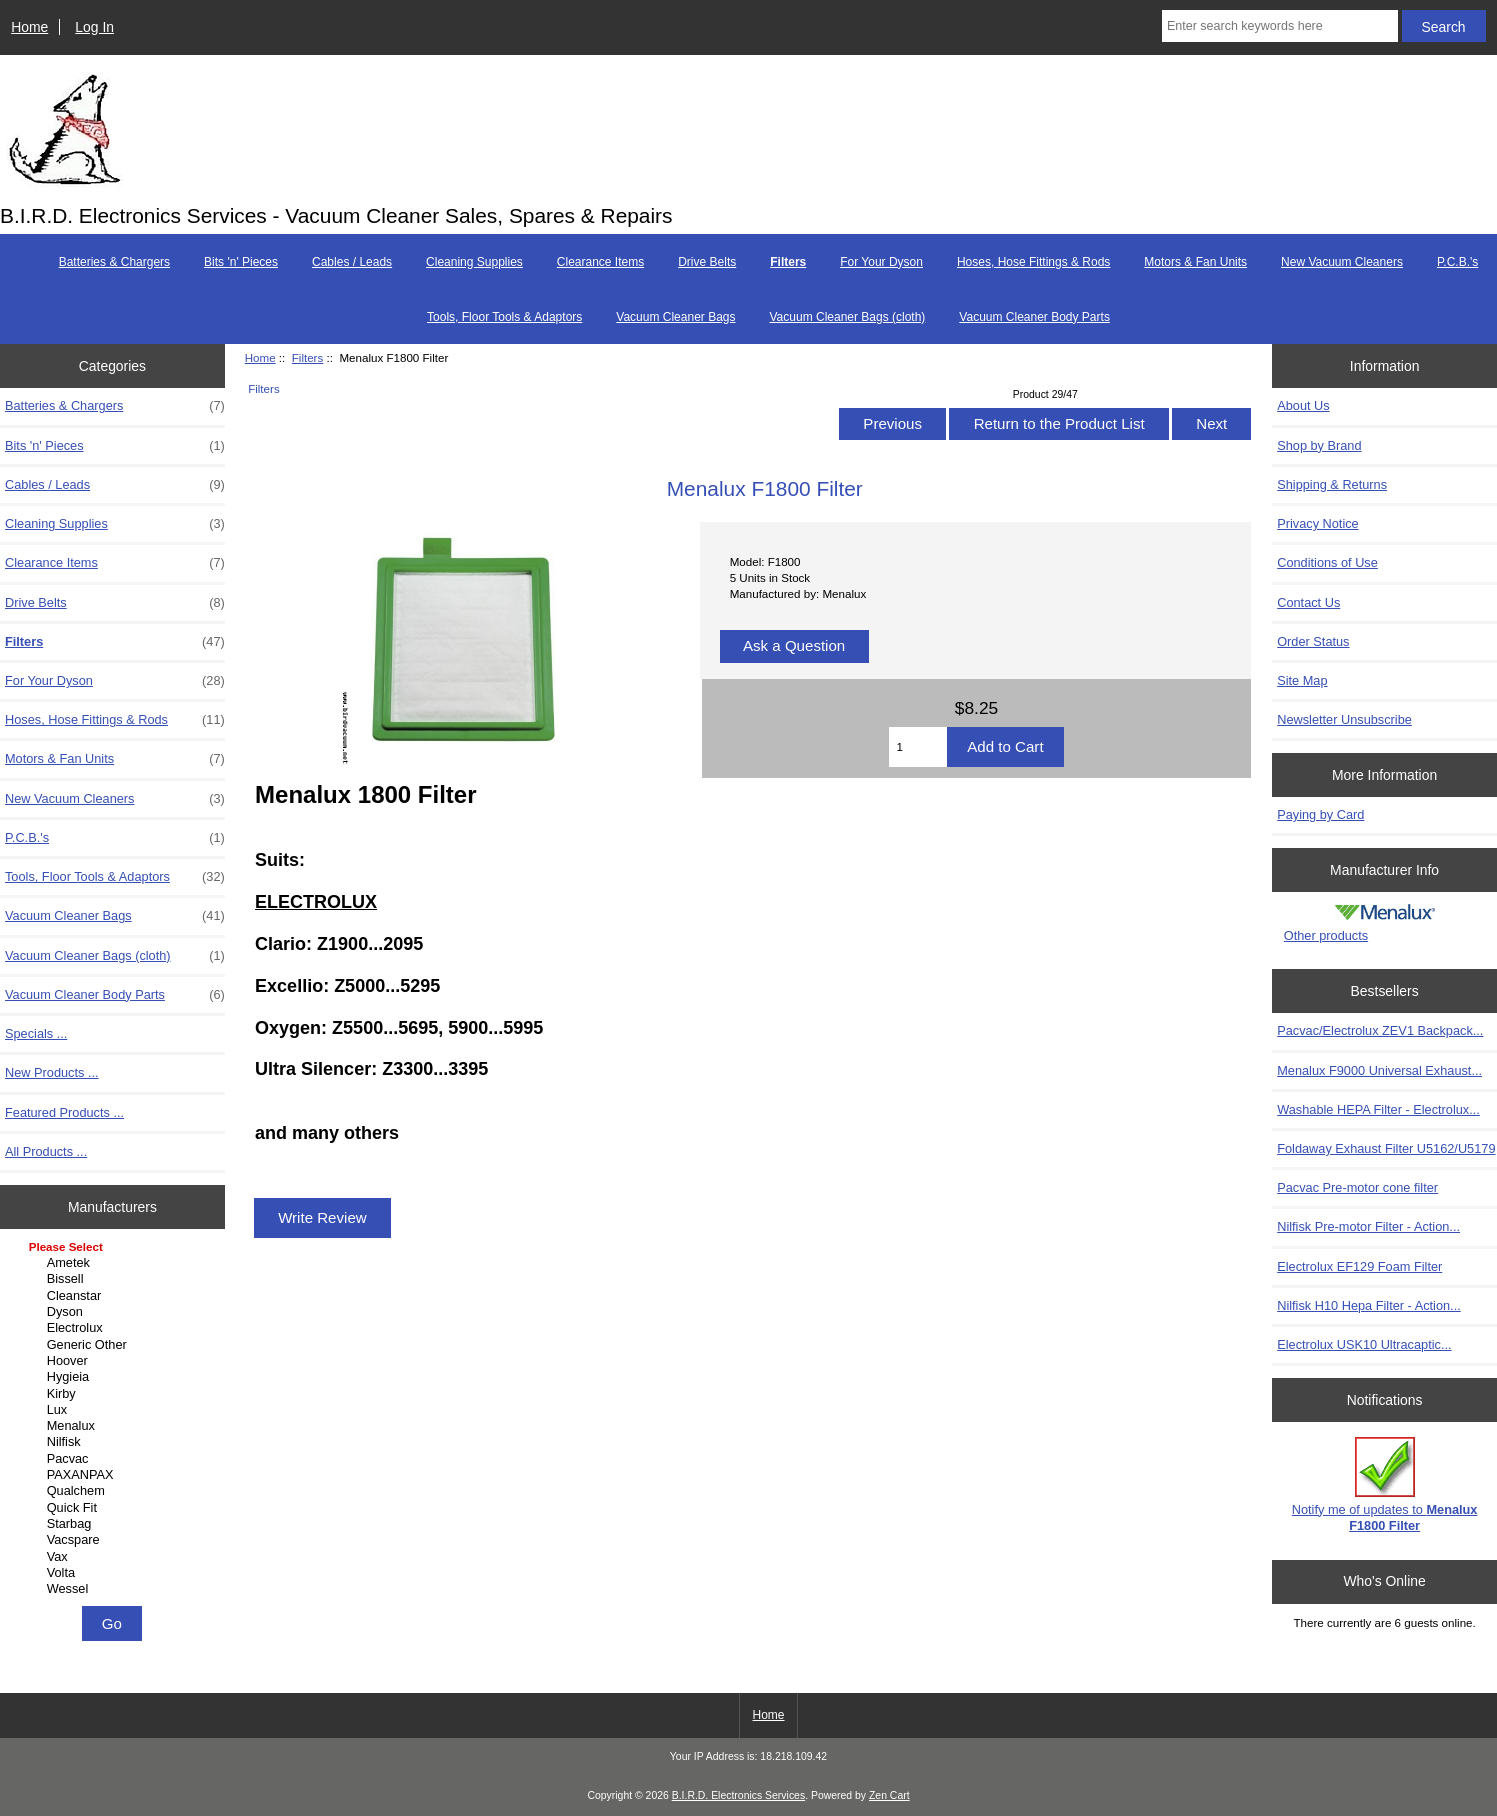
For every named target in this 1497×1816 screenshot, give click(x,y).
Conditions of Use (1327, 562)
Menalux (115, 1426)
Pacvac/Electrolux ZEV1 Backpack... (1380, 1030)
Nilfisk (115, 1442)
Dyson (115, 1312)
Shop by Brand (1319, 445)
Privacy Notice (1317, 523)
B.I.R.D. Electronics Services (738, 1795)
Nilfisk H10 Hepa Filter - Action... (1369, 1305)
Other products (1326, 935)
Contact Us (1308, 602)
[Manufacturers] (112, 1419)
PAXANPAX (115, 1475)
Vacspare (115, 1540)
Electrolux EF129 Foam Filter (1359, 1266)
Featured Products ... (64, 1112)
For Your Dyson (881, 262)
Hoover (115, 1361)
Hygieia (115, 1377)
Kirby (115, 1394)
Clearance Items (600, 262)
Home (29, 27)
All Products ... (46, 1151)
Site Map (1302, 680)
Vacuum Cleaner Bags (675, 317)
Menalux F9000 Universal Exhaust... (1379, 1070)
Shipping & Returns (1332, 484)
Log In (94, 27)
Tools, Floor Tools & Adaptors (504, 317)
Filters (308, 357)
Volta (115, 1573)
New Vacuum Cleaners (1342, 262)
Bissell (115, 1279)
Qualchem (115, 1491)
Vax (115, 1557)
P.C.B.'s (1457, 262)
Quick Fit (115, 1508)
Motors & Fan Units (1195, 262)
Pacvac (115, 1459)
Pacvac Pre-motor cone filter (1357, 1187)
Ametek (115, 1263)
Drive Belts (707, 262)
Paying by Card (1320, 814)
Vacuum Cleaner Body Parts (1034, 317)
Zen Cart (889, 1795)
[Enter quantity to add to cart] (918, 747)
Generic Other (115, 1345)
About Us (1303, 405)
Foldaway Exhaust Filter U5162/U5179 (1386, 1148)
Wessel (115, 1589)
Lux (115, 1410)
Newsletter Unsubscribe (1344, 719)
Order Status (1313, 641)
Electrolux (115, 1328)
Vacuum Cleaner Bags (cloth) (848, 317)
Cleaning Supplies (474, 262)
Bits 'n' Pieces (241, 262)
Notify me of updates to (1385, 1484)
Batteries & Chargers (114, 262)
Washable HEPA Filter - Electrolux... (1378, 1109)
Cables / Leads (352, 262)
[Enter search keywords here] (1280, 26)
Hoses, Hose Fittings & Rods (1033, 262)
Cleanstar (115, 1296)
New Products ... (52, 1072)
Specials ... (36, 1033)
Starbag (115, 1524)
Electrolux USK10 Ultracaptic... (1364, 1344)
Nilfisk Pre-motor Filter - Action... (1368, 1226)
